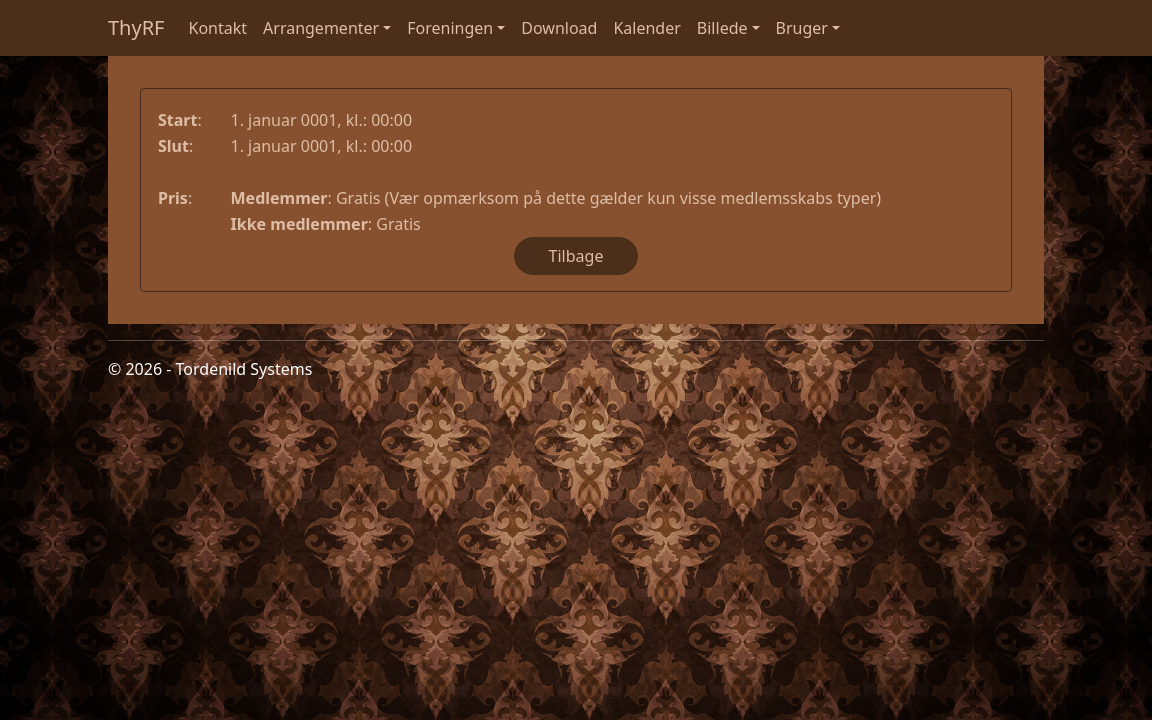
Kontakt (218, 28)
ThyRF (136, 27)
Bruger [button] (802, 28)
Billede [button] (722, 28)
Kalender (646, 28)
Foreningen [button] (450, 28)
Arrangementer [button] (321, 28)
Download (559, 28)
